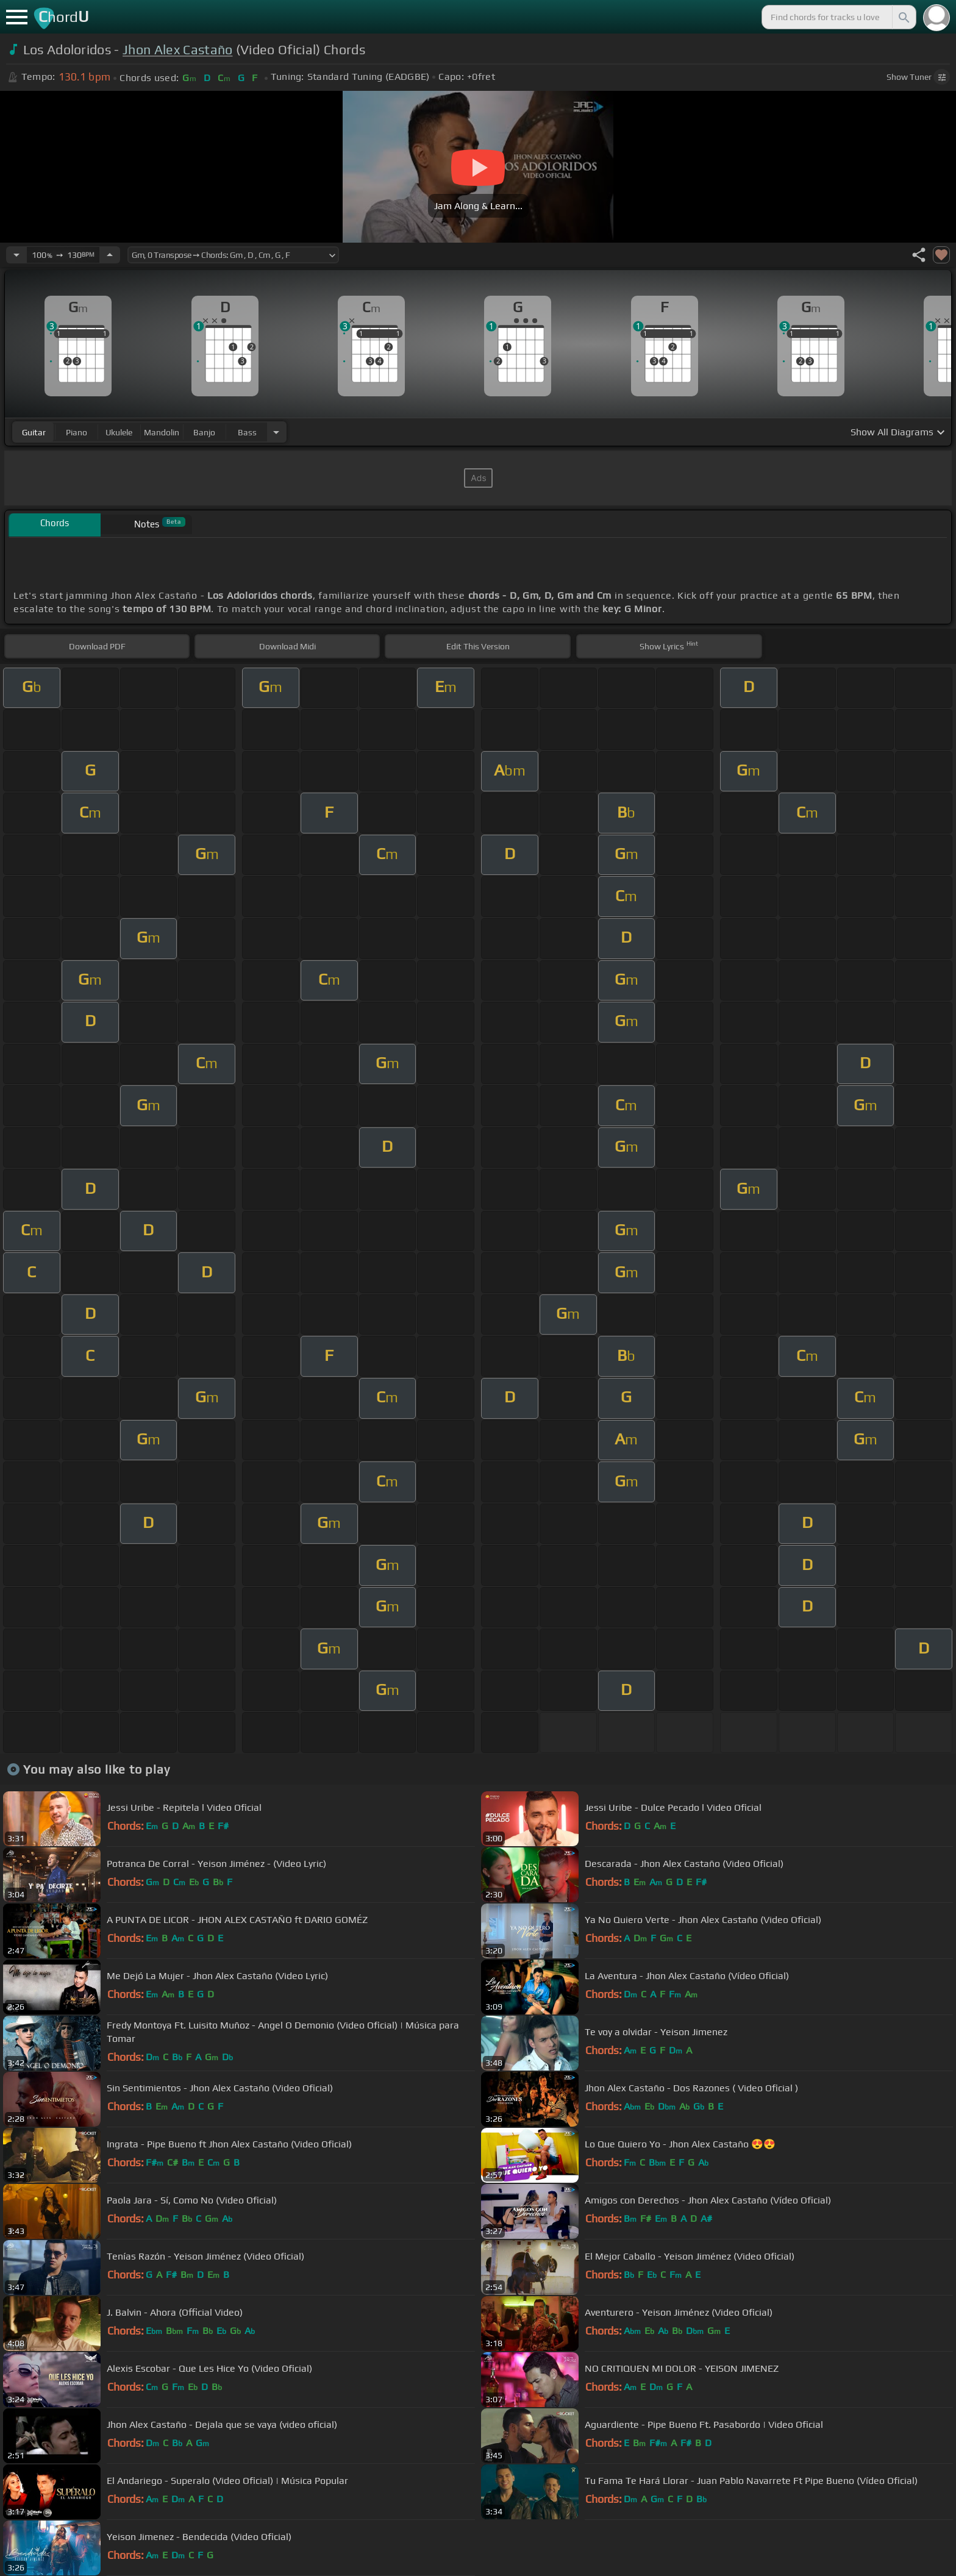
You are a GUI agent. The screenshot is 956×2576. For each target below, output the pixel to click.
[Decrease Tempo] (16, 254)
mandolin (161, 432)
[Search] (903, 17)
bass (247, 432)
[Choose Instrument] (276, 432)
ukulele (118, 432)
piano (76, 432)
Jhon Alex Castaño (177, 49)
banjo (204, 432)
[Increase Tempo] (109, 254)
